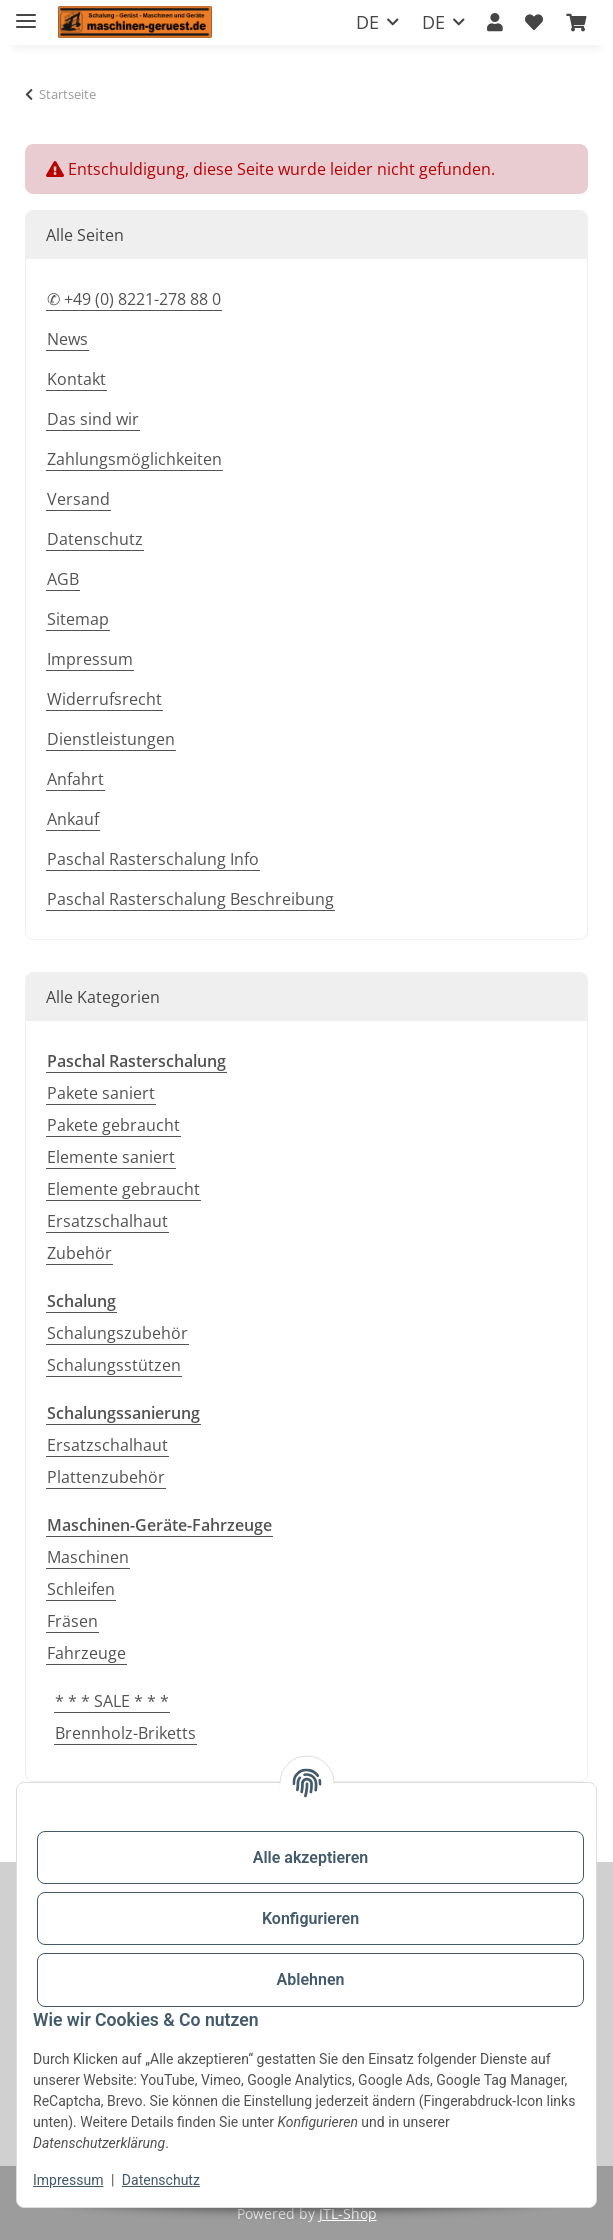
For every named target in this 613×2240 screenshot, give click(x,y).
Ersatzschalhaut (107, 1221)
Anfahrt (75, 779)
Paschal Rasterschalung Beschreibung (190, 899)
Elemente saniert (111, 1157)
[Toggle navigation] (26, 12)
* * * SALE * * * (112, 1701)
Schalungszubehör (117, 1333)
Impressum (68, 2180)
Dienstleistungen (111, 739)
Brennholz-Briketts (125, 1733)
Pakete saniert (101, 1093)
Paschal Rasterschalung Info (153, 859)
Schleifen (81, 1589)
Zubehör (79, 1253)
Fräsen (72, 1621)
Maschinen (88, 1557)
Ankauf (73, 819)
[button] (495, 22)
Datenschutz (161, 2180)
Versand (78, 499)
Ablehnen (311, 1979)
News (67, 339)
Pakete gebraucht (113, 1125)
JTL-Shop (348, 2213)
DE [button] (367, 22)
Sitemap (78, 619)
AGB (63, 579)
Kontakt (76, 379)
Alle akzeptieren (311, 1857)
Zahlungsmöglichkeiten (134, 459)
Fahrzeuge (86, 1653)
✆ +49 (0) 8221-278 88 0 (134, 299)
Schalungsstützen (114, 1365)
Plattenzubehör (106, 1477)
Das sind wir (93, 419)
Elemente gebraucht (123, 1189)
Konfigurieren (310, 1918)
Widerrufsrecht (104, 699)
